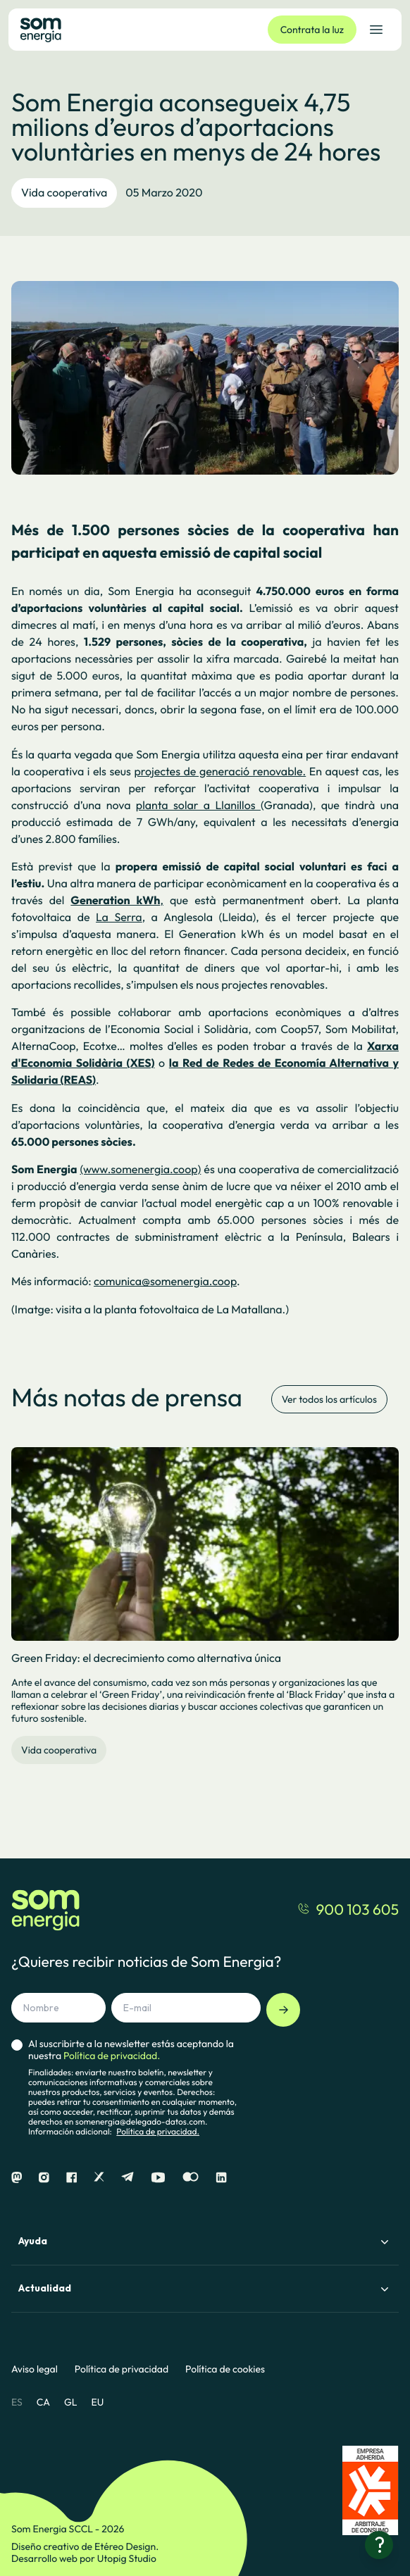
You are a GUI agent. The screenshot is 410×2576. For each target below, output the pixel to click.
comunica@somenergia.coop (165, 1282)
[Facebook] (71, 2178)
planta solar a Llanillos (198, 806)
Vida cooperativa (64, 193)
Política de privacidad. (157, 2132)
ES (17, 2402)
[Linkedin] (221, 2178)
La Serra (119, 918)
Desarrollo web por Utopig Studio (83, 2558)
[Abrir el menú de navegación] (376, 29)
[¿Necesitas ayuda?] (379, 2545)
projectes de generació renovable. (220, 772)
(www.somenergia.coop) (140, 1170)
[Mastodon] (16, 2178)
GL (70, 2402)
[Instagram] (44, 2178)
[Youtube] (158, 2178)
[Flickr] (190, 2178)
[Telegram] (127, 2178)
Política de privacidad (121, 2369)
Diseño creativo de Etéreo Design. (85, 2546)
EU (97, 2402)
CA (43, 2402)
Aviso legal (34, 2369)
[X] (99, 2178)
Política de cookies (225, 2369)
